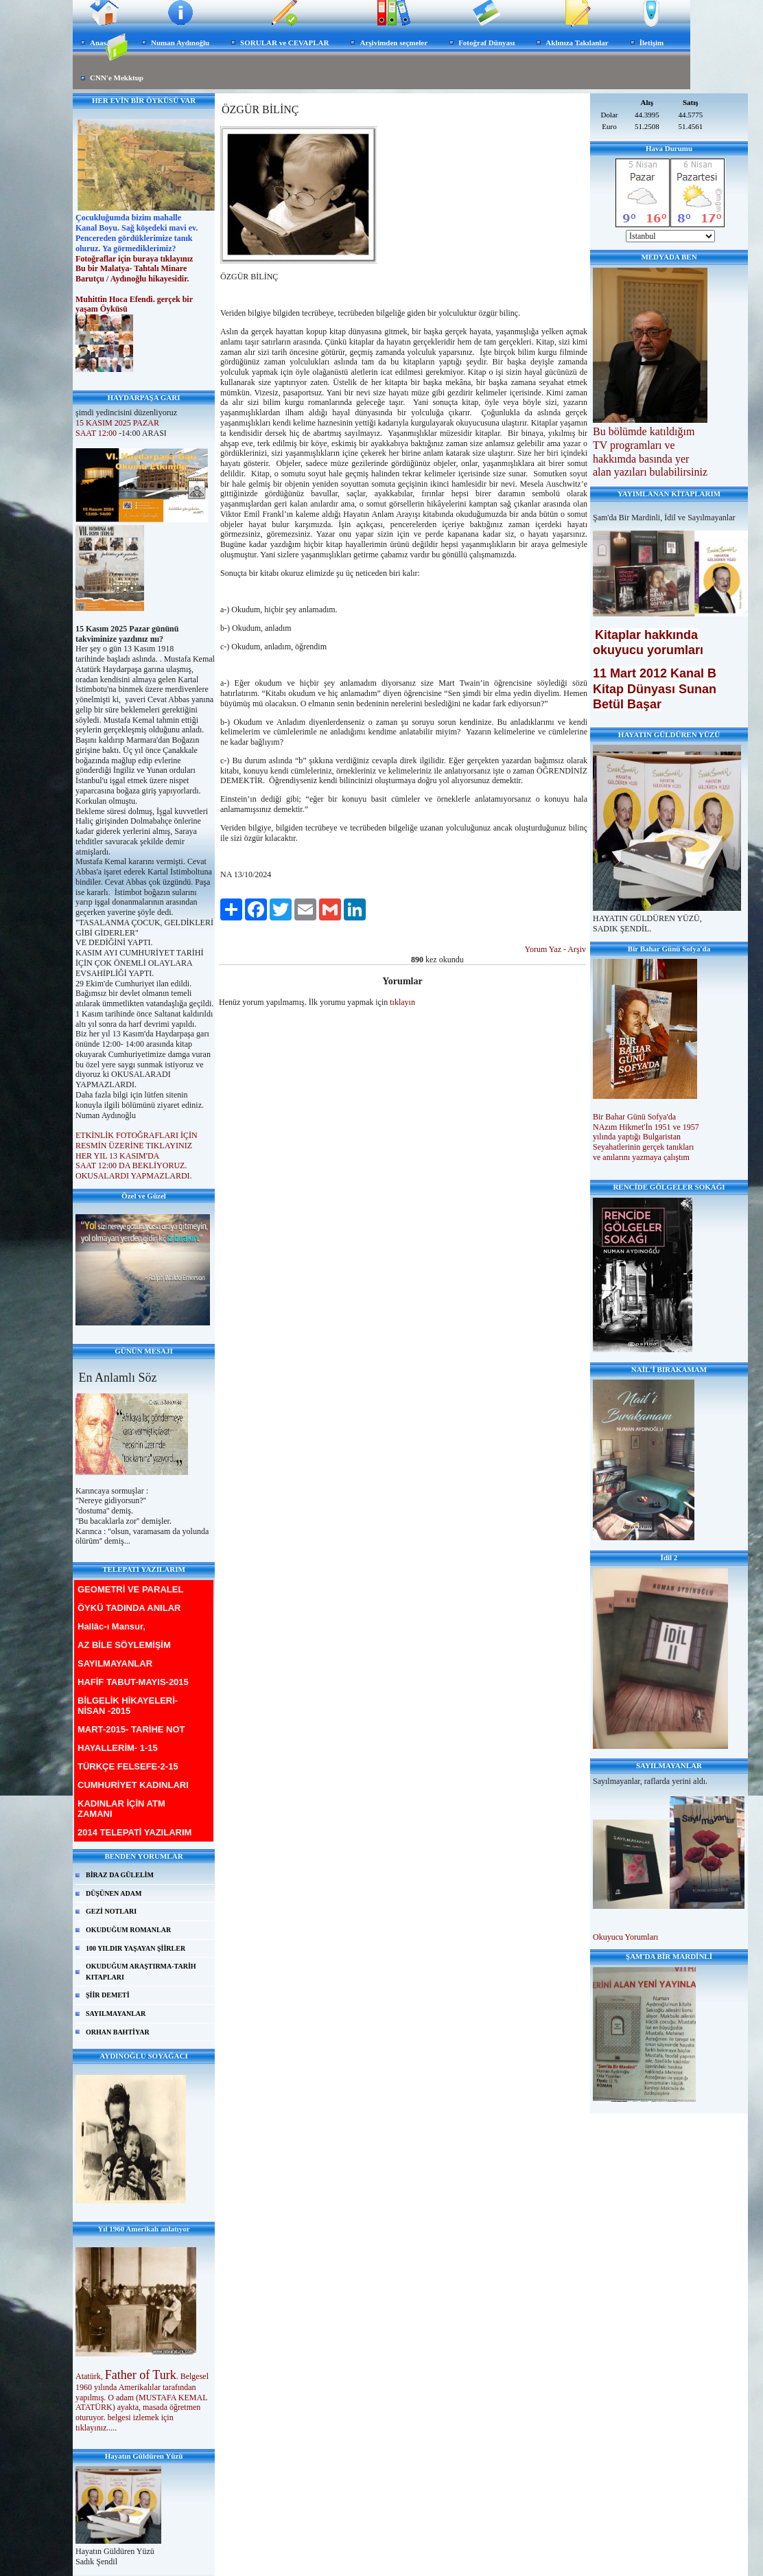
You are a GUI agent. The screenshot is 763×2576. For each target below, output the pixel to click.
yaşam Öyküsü (101, 309)
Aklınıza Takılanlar (576, 42)
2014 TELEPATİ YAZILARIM (134, 1832)
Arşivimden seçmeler (393, 42)
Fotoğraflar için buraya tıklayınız (134, 259)
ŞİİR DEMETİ (108, 1995)
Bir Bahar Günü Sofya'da (635, 1117)
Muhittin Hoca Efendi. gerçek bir (135, 299)
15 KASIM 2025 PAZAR (117, 423)
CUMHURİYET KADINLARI (133, 1785)
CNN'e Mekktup (116, 77)
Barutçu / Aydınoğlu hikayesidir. (133, 278)
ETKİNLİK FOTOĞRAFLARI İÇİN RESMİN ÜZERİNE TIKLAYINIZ (136, 1140)
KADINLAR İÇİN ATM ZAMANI (121, 1808)
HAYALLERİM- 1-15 (118, 1748)
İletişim (651, 42)
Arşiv (576, 949)
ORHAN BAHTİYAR (118, 2032)
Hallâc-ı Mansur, (111, 1626)
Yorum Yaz (543, 949)
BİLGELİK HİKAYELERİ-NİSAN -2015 (128, 1705)
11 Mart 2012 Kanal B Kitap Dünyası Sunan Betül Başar (654, 688)
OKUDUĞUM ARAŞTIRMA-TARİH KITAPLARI (141, 1971)
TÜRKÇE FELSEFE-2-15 (128, 1766)
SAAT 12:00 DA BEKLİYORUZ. (131, 1165)
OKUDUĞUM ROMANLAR (128, 1930)
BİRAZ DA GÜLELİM (120, 1875)
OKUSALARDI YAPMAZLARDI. (133, 1176)
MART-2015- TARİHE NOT (131, 1729)
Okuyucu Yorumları (625, 1937)
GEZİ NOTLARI (111, 1911)
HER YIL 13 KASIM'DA (118, 1156)
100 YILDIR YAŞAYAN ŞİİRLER (135, 1948)
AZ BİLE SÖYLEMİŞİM (124, 1645)
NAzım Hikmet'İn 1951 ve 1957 (647, 1127)
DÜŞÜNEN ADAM (113, 1893)
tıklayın (402, 1002)
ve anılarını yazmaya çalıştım (641, 1157)
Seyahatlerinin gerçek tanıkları (643, 1147)
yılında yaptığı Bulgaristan (638, 1136)
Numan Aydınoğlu (180, 42)
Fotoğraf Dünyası (486, 42)
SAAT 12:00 (96, 433)
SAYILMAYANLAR (115, 1663)
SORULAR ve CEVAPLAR (284, 42)
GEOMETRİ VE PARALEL (130, 1589)
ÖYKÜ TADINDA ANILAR (129, 1608)
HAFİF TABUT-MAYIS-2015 (133, 1682)
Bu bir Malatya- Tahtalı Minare (131, 268)
